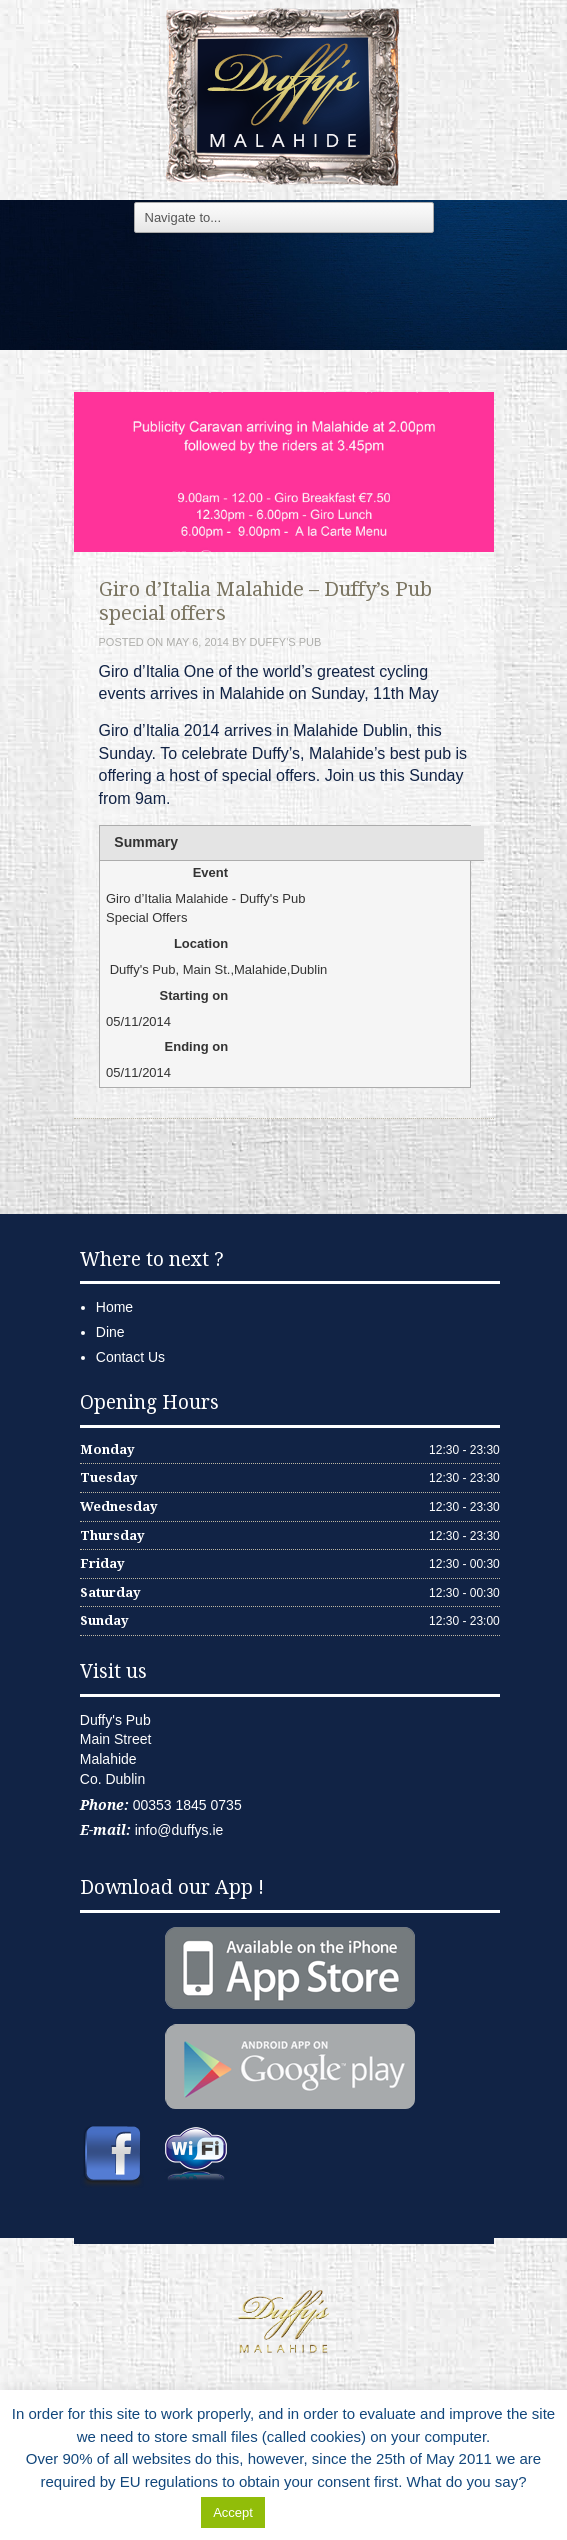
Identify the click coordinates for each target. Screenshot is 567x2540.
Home (114, 1307)
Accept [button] (233, 2512)
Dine (110, 1332)
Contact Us (130, 1357)
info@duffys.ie (179, 1830)
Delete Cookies (320, 2511)
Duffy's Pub (286, 642)
